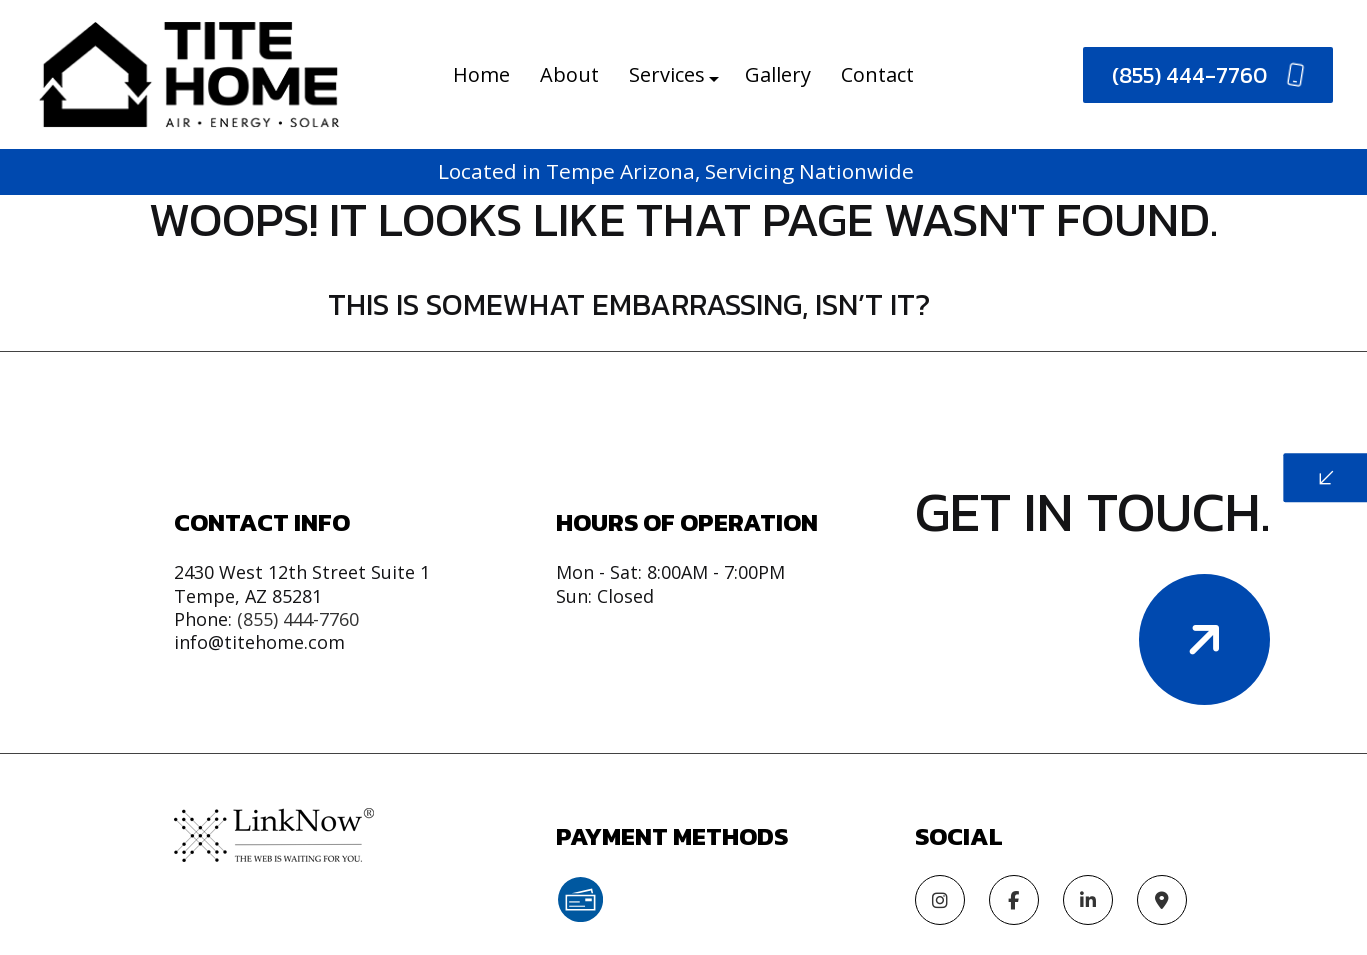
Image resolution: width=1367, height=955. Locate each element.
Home (481, 74)
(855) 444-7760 (1208, 75)
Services (667, 74)
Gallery (778, 74)
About (569, 74)
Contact (877, 74)
